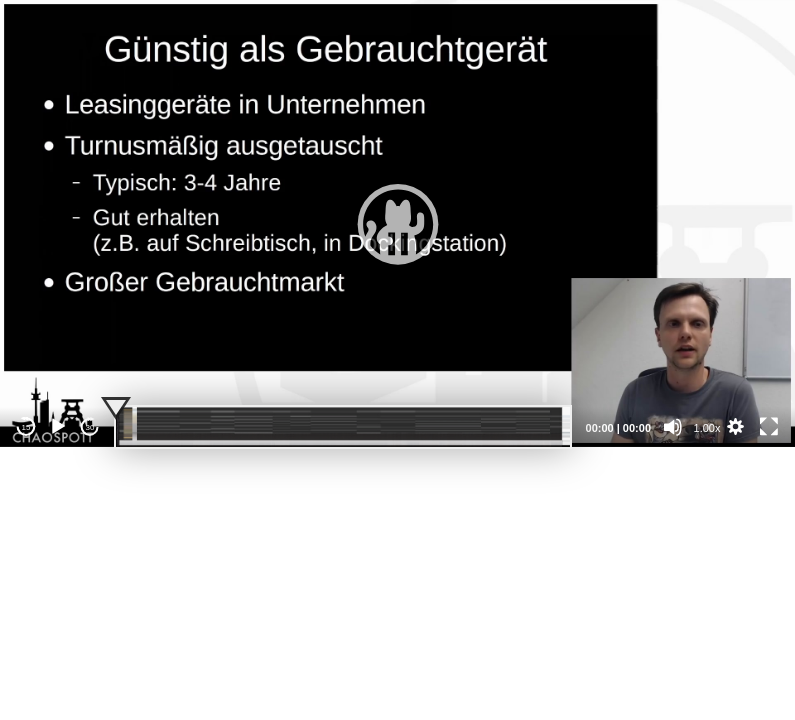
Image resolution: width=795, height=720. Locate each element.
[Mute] (673, 427)
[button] (398, 224)
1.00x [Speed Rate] (707, 428)
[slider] (343, 427)
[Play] (58, 427)
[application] (397, 223)
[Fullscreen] (769, 427)
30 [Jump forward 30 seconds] (90, 427)
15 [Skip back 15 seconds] (26, 427)
